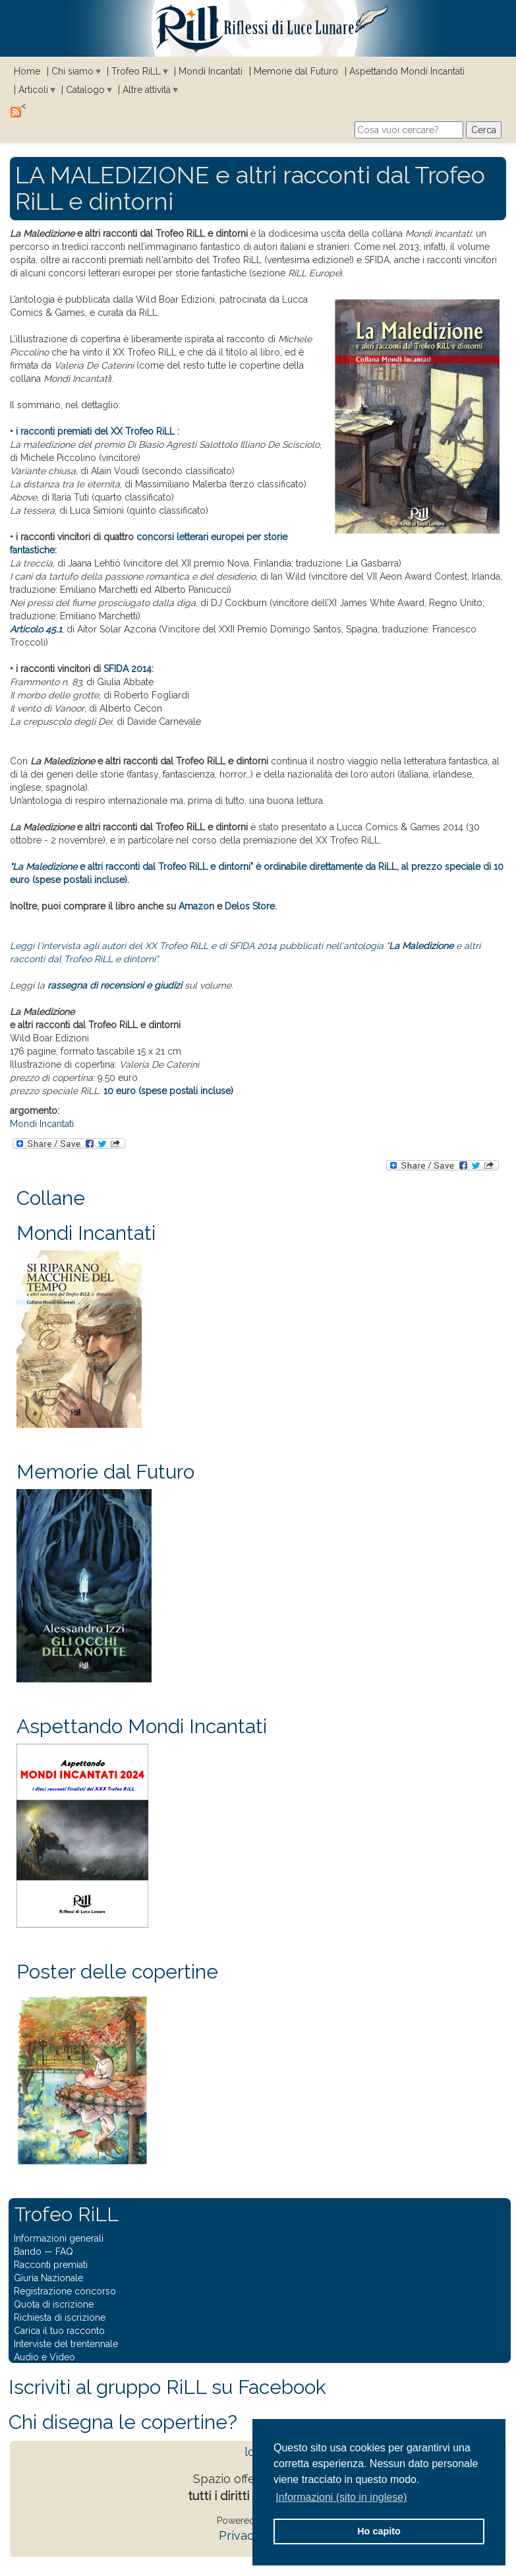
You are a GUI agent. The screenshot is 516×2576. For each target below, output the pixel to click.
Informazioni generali (58, 2238)
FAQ (64, 2251)
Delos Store (250, 906)
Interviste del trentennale (66, 2344)
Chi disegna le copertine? (123, 2422)
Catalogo (85, 89)
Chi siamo (72, 71)
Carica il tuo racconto (59, 2330)
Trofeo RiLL (136, 71)
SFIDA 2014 (127, 668)
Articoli (33, 89)
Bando (28, 2251)
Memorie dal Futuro (296, 71)
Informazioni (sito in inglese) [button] (341, 2497)
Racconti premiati (51, 2264)
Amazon (196, 906)
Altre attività (147, 89)
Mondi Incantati (211, 71)
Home (27, 71)
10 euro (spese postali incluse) (168, 1091)
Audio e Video (44, 2357)
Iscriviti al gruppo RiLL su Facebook (167, 2387)
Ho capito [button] (379, 2531)
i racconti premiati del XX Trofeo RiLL (95, 431)
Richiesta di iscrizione (59, 2317)
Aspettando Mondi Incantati (407, 71)
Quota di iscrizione (54, 2304)
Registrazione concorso (65, 2291)
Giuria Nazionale (48, 2278)
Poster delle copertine (117, 1971)
